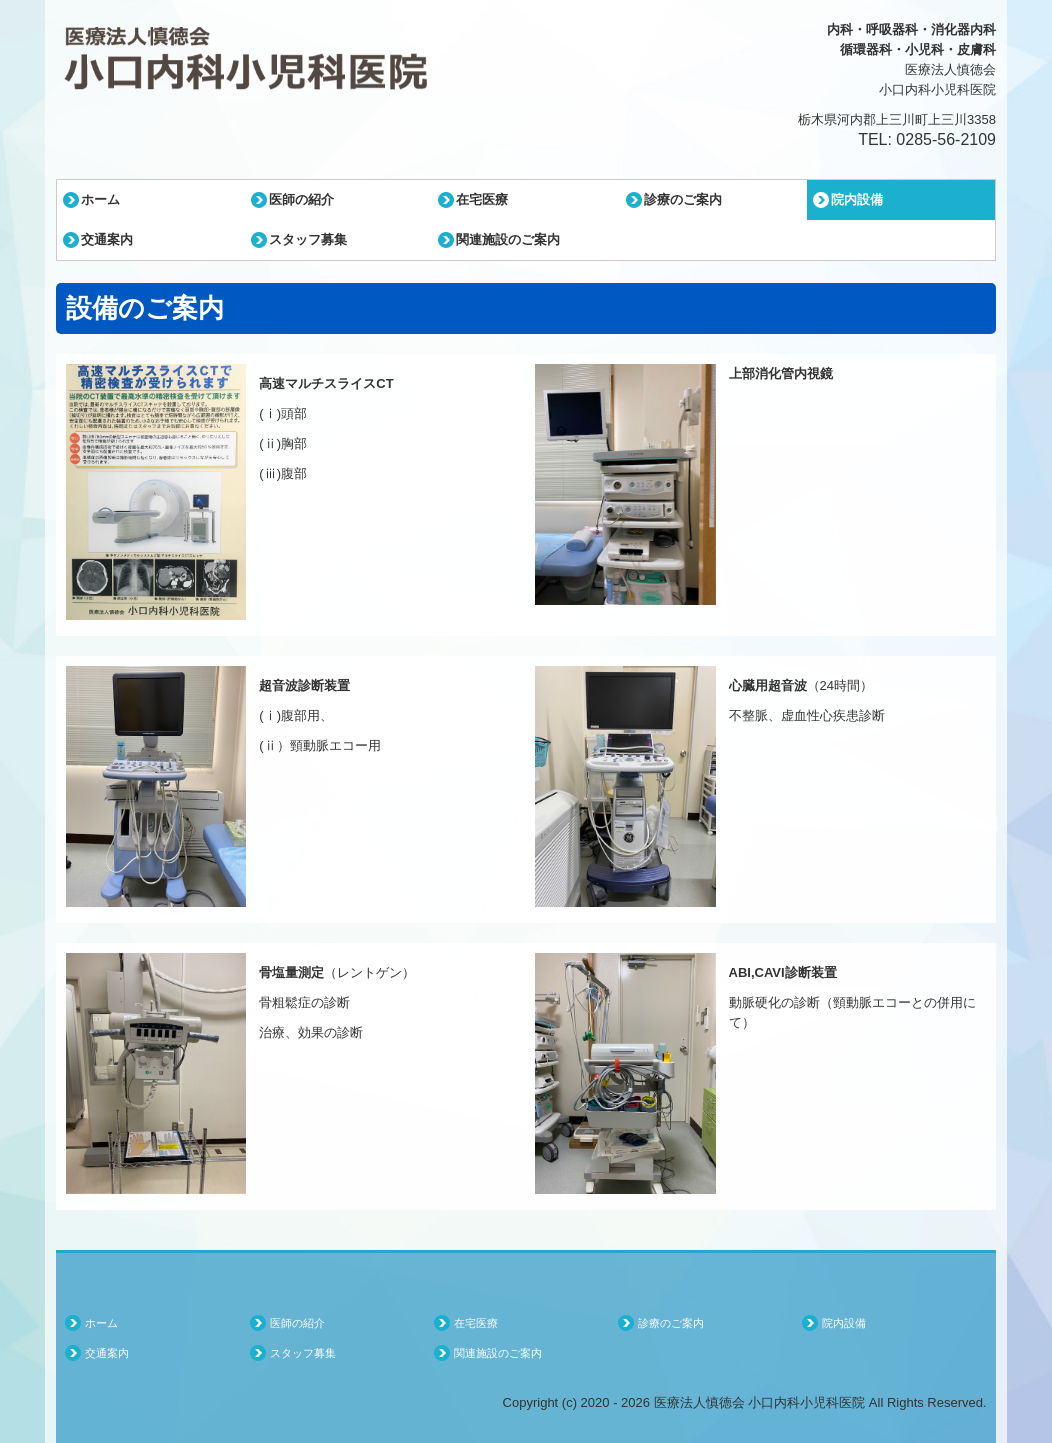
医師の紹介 (301, 199)
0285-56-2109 (946, 139)
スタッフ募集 (308, 239)
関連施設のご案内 (508, 239)
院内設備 (857, 199)
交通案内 (107, 239)
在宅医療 (482, 199)
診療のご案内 (683, 199)
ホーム (100, 199)
